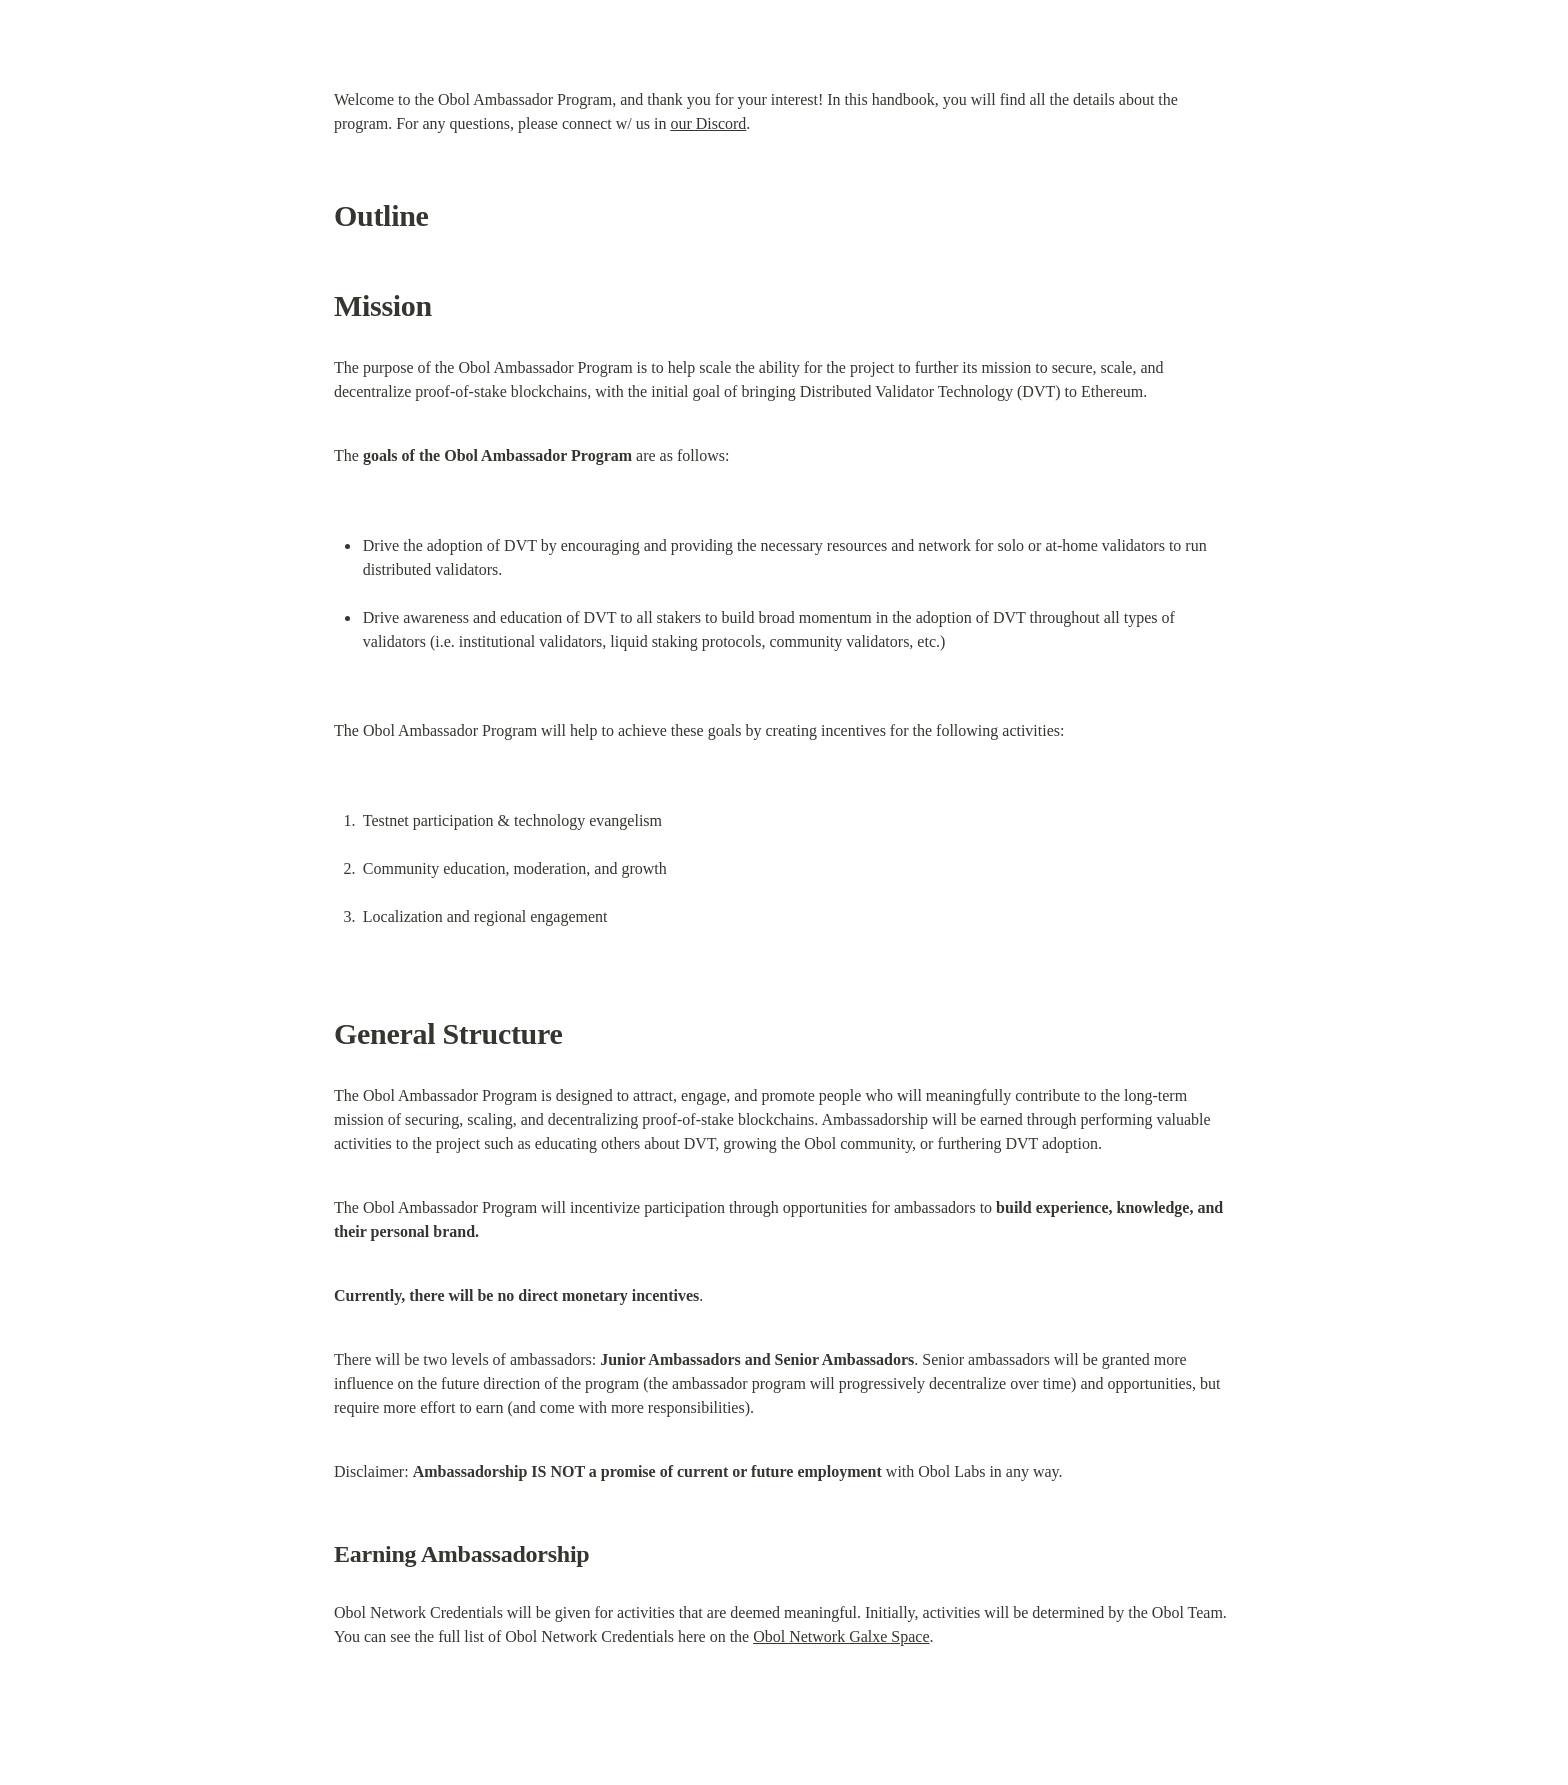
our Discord (708, 123)
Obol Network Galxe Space (841, 1636)
